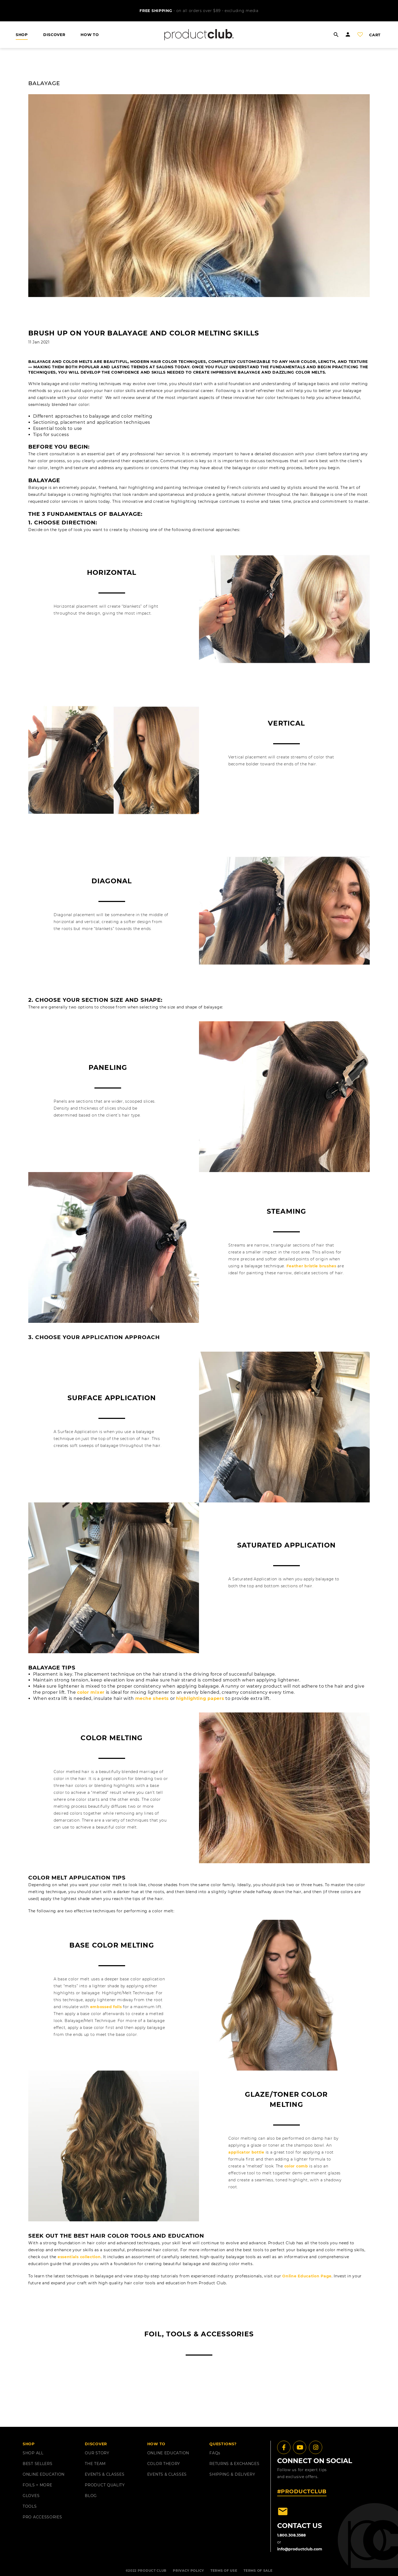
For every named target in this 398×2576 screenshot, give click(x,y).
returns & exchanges (234, 2463)
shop (22, 34)
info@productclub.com (299, 2549)
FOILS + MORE (37, 2485)
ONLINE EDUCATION (44, 2474)
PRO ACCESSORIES (42, 2517)
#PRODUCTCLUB (302, 2491)
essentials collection (79, 2256)
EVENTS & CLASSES (104, 2474)
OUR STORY (97, 2453)
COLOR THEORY (163, 2463)
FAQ (214, 2453)
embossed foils (106, 2006)
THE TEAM (95, 2463)
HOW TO (90, 34)
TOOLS (30, 2506)
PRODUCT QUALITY (105, 2485)
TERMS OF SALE (258, 2571)
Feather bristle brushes (311, 1266)
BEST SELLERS (37, 2463)
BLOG (91, 2495)
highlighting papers (200, 1698)
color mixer (91, 1692)
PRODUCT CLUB (152, 2571)
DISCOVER (54, 34)
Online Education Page (307, 2276)
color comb (296, 2166)
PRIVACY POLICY (188, 2571)
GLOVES (31, 2495)
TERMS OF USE (223, 2571)
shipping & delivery (232, 2474)
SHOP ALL (33, 2453)
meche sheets (152, 1698)
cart (375, 35)
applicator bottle (246, 2152)
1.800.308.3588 (291, 2535)
